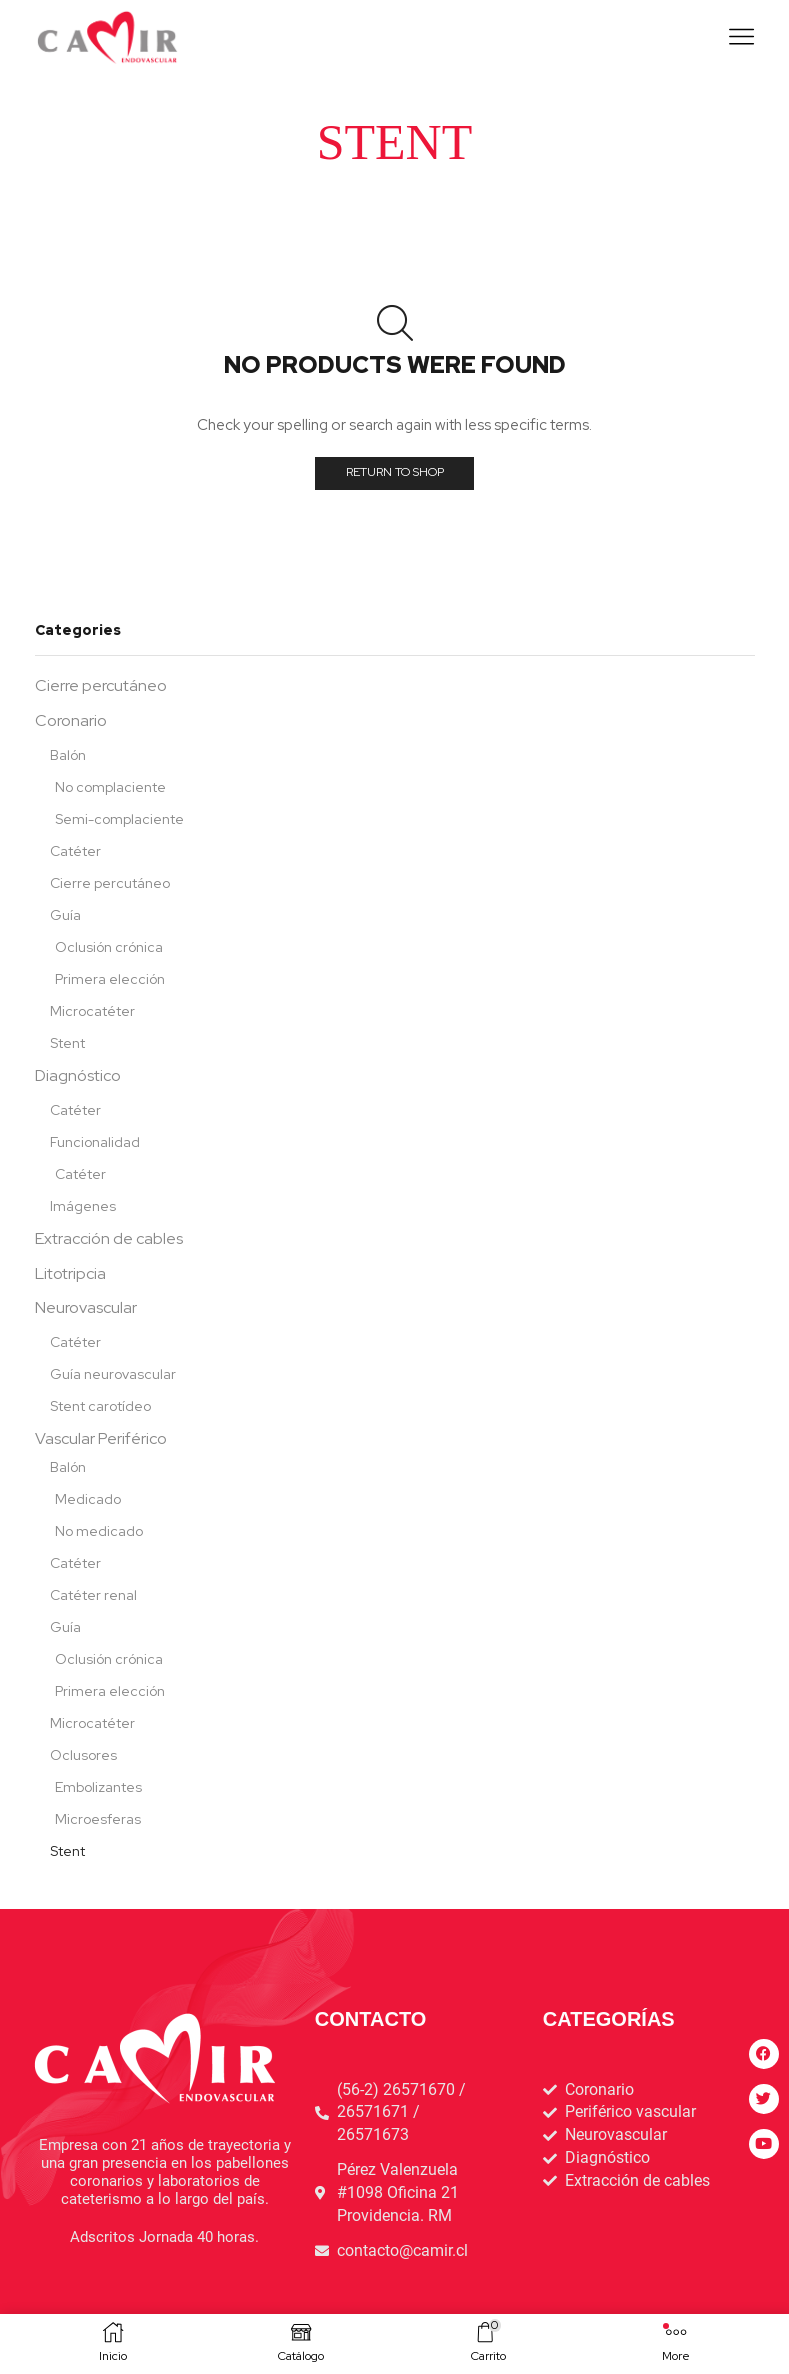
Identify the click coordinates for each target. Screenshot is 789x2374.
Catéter (75, 851)
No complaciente (110, 787)
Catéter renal (93, 1595)
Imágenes (83, 1206)
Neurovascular (86, 1307)
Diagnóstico (78, 1075)
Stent (67, 1043)
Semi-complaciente (119, 819)
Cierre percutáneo (101, 685)
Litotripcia (70, 1273)
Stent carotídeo (100, 1406)
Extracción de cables (109, 1238)
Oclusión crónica (109, 947)
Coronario (71, 720)
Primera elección (110, 979)
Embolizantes (98, 1787)
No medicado (99, 1531)
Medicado (88, 1499)
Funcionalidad (95, 1142)
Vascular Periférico (101, 1438)
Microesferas (98, 1819)
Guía (65, 915)
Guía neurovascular (113, 1374)
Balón (68, 755)
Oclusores (83, 1755)
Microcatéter (92, 1011)
